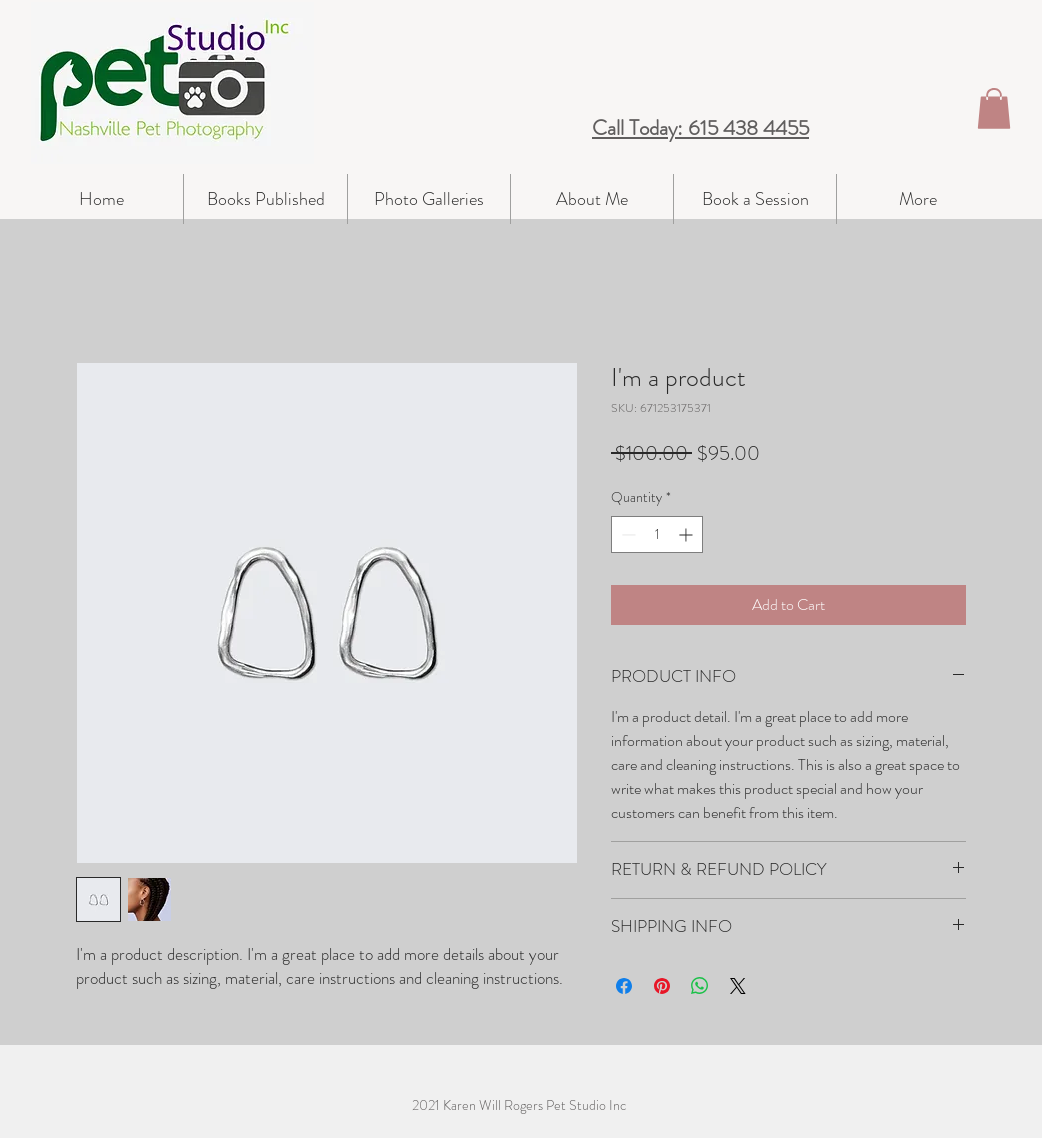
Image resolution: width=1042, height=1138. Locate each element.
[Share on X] (738, 986)
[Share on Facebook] (624, 986)
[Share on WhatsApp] (700, 986)
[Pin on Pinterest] (662, 986)
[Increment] (687, 534)
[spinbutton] (657, 534)
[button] (994, 108)
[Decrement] (626, 534)
